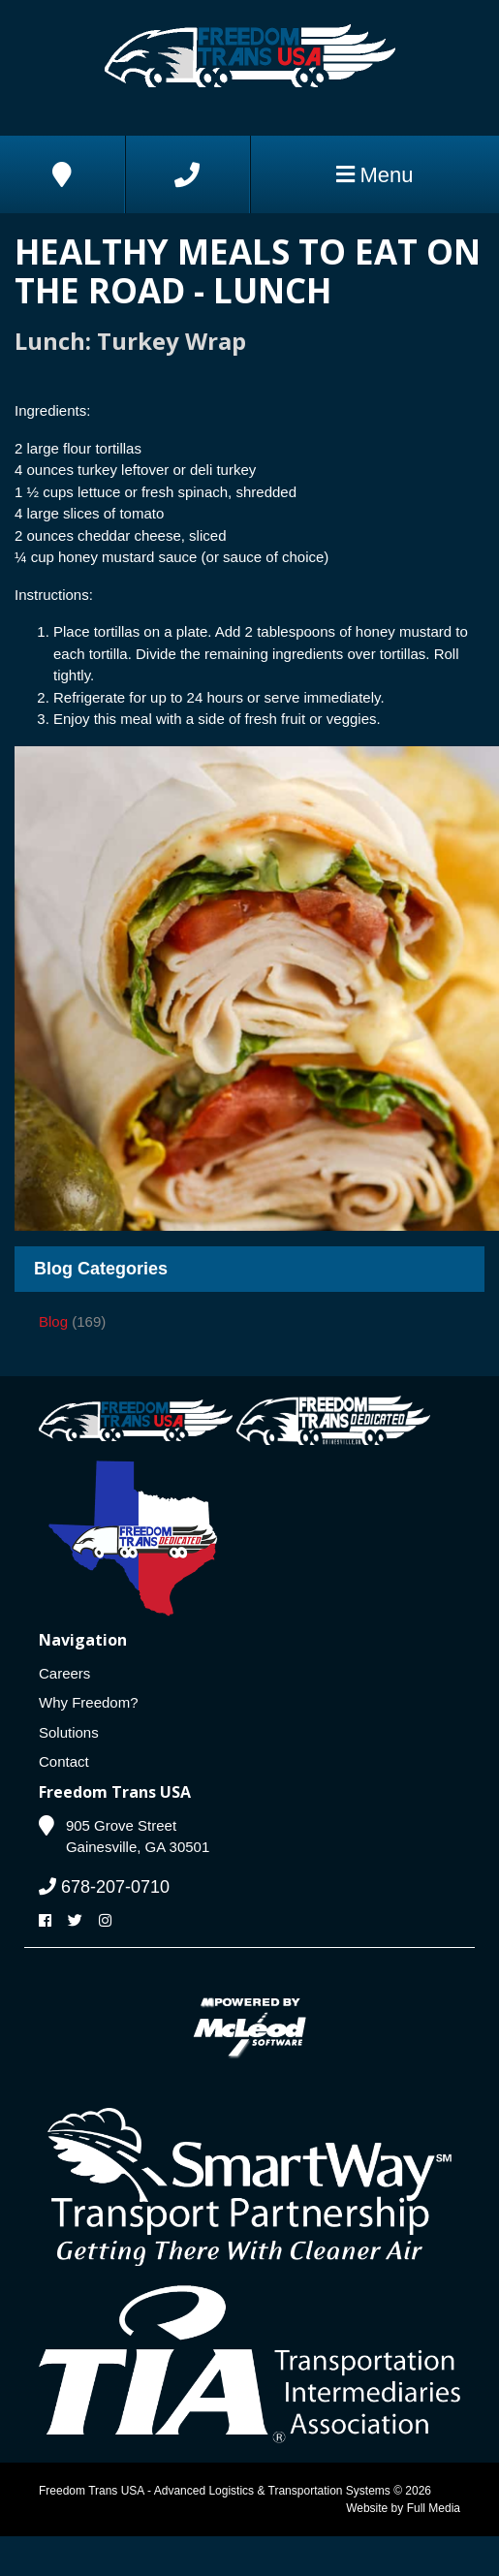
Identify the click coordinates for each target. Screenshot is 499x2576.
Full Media (433, 2508)
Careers (64, 1673)
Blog (53, 1321)
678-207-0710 (104, 1887)
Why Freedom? (89, 1702)
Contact (64, 1761)
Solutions (69, 1732)
